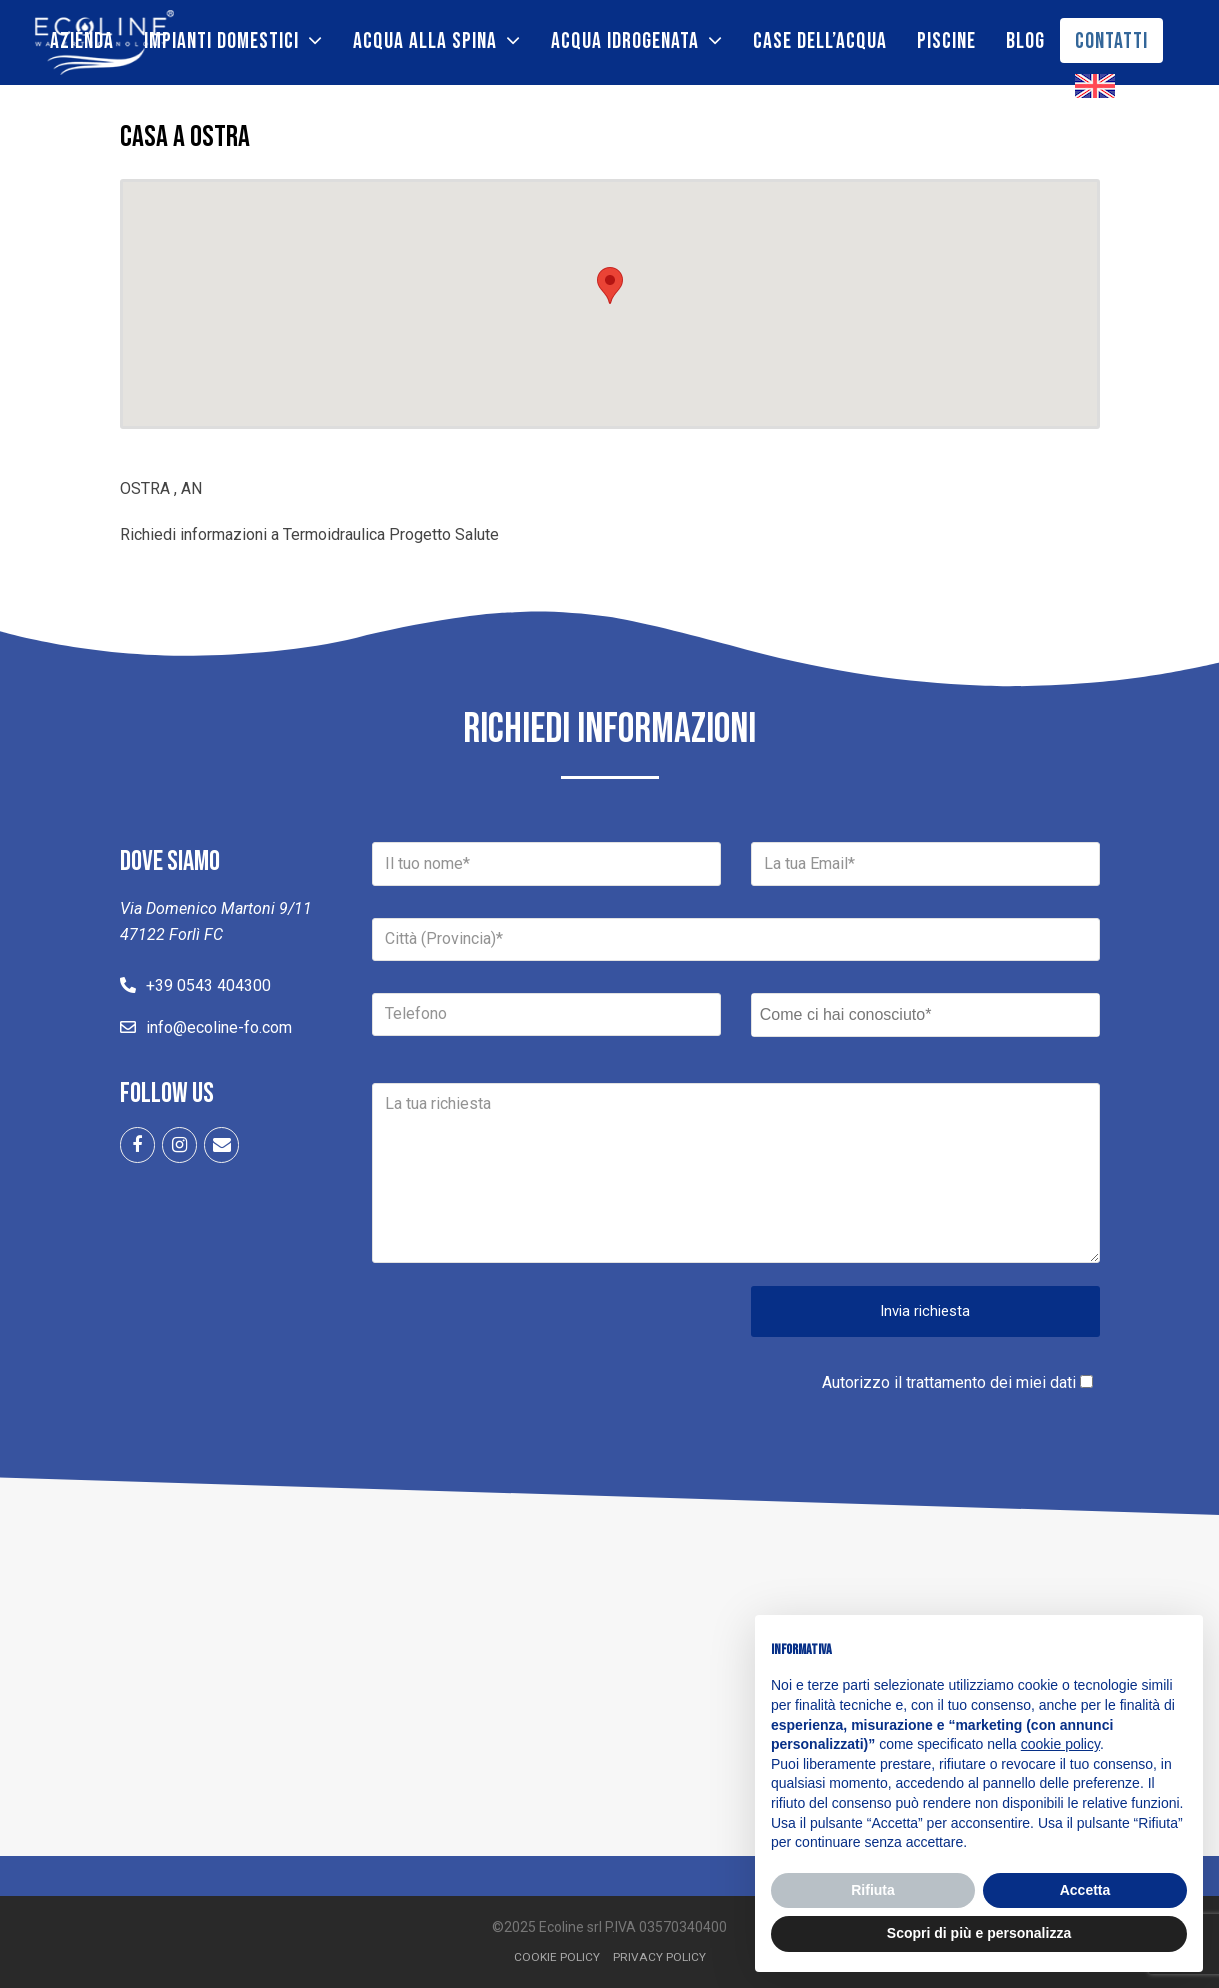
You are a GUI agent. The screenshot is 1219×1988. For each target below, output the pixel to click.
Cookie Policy (557, 1957)
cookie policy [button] (1060, 1744)
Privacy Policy (659, 1957)
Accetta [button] (1085, 1890)
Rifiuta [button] (873, 1890)
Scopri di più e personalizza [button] (979, 1933)
